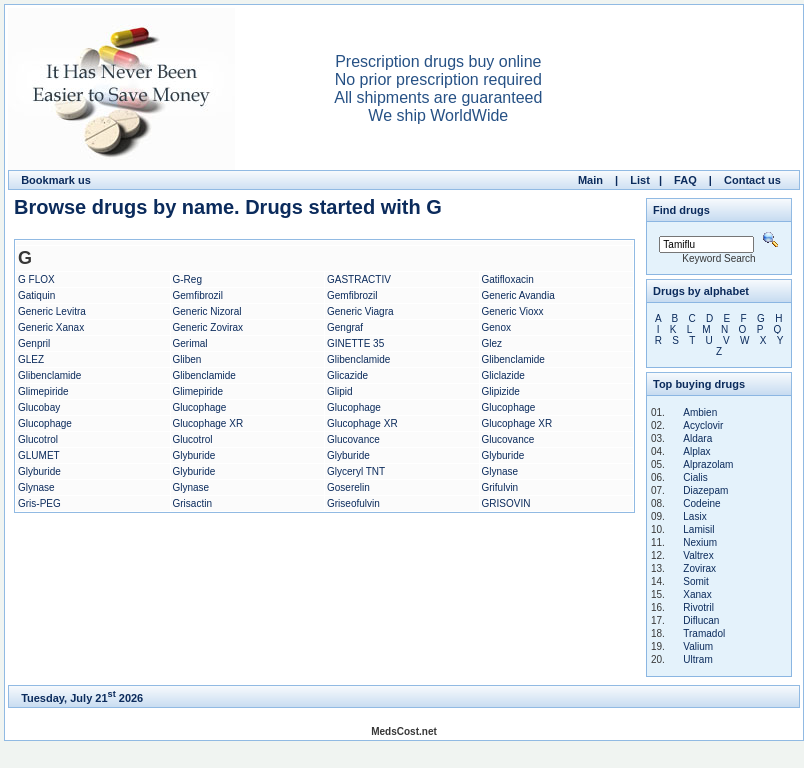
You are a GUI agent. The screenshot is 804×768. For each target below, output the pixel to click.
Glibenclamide (358, 359)
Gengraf (345, 327)
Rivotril (698, 607)
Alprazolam (708, 464)
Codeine (701, 503)
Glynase (500, 471)
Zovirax (699, 568)
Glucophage (200, 407)
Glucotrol (38, 439)
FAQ (685, 180)
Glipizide (501, 391)
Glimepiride (43, 391)
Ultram (697, 659)
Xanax (697, 594)
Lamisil (698, 529)
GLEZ (31, 359)
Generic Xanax (51, 327)
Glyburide (194, 455)
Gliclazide (503, 375)
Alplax (696, 451)
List (640, 180)
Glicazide (347, 375)
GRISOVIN (506, 503)
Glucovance (353, 439)
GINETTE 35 (355, 343)
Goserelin (348, 487)
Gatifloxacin (508, 279)
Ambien (700, 412)
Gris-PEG (39, 503)
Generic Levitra (52, 311)
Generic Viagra (360, 311)
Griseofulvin (353, 503)
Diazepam (705, 490)
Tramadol (704, 633)
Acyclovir (703, 425)
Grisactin (192, 503)
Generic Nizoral (207, 311)
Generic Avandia (518, 295)
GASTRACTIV (359, 279)
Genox (496, 327)
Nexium (700, 542)
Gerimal (190, 343)
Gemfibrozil (198, 295)
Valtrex (698, 555)
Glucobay (39, 407)
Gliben (187, 359)
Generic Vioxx (513, 311)
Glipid (340, 391)
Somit (696, 581)
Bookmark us (56, 180)
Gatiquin (36, 295)
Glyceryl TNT (356, 471)
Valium (698, 646)
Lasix (694, 516)
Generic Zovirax (208, 327)
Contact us (752, 180)
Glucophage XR (208, 423)
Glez (492, 343)
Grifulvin (500, 487)
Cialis (695, 477)
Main (590, 180)
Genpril (34, 343)
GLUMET (39, 455)
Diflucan (701, 620)
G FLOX (36, 279)
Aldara (697, 438)
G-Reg (187, 279)
